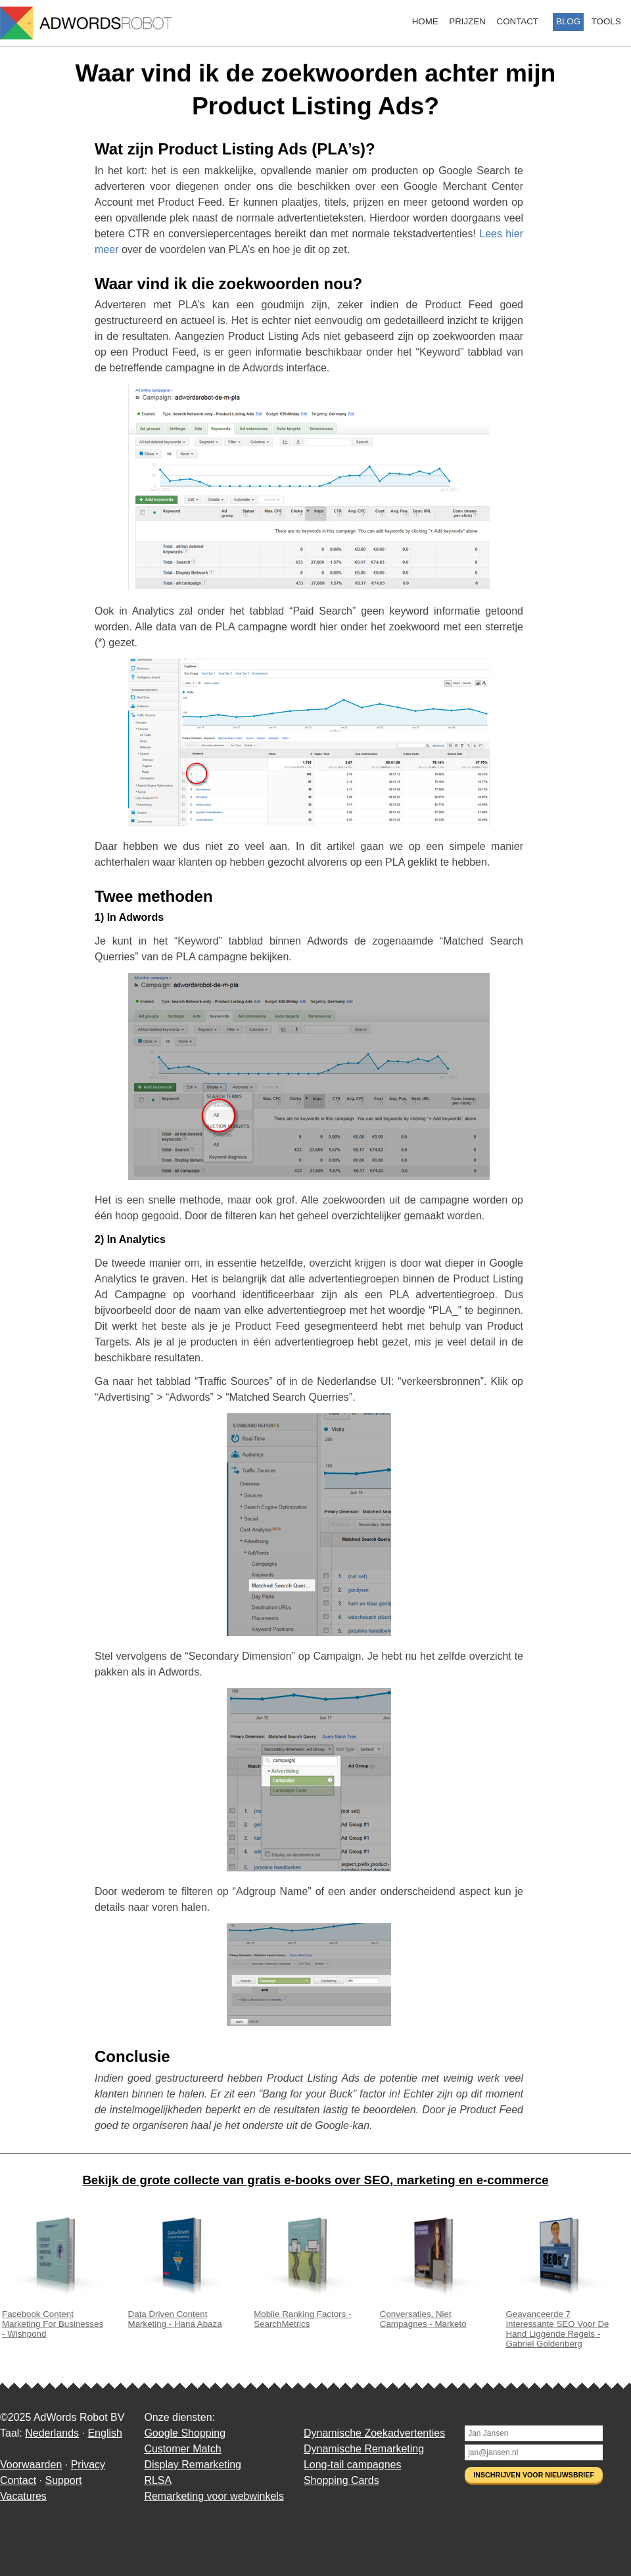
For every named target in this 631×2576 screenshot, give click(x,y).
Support (63, 2480)
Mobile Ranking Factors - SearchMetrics (306, 2314)
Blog (568, 21)
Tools (606, 21)
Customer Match (182, 2448)
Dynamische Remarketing (364, 2448)
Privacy (88, 2464)
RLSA (158, 2480)
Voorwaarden (31, 2464)
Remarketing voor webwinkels (214, 2496)
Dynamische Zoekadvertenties (374, 2433)
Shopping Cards (341, 2480)
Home (425, 21)
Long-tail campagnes (353, 2464)
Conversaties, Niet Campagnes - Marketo (432, 2314)
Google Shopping (184, 2433)
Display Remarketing (192, 2464)
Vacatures (23, 2496)
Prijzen (467, 21)
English (104, 2433)
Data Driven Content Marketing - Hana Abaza (180, 2314)
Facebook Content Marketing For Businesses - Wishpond (54, 2319)
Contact (517, 21)
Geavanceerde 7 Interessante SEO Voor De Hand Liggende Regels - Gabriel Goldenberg (558, 2324)
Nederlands (52, 2433)
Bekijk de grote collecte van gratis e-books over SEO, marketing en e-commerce (315, 2180)
